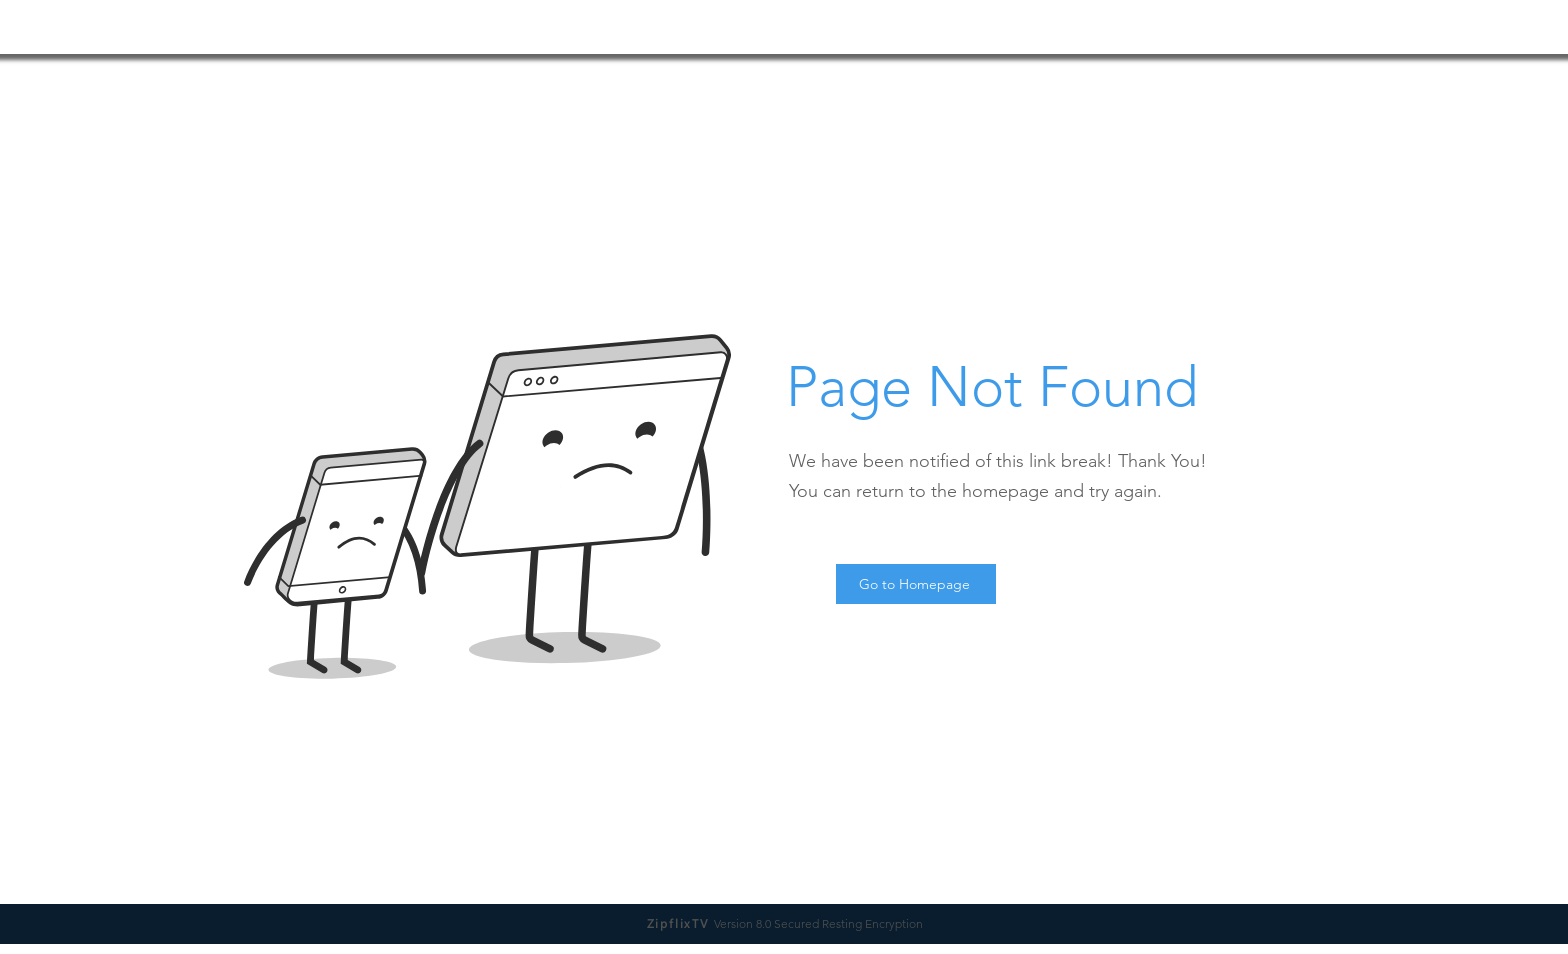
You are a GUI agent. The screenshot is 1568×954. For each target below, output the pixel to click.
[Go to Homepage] (916, 584)
